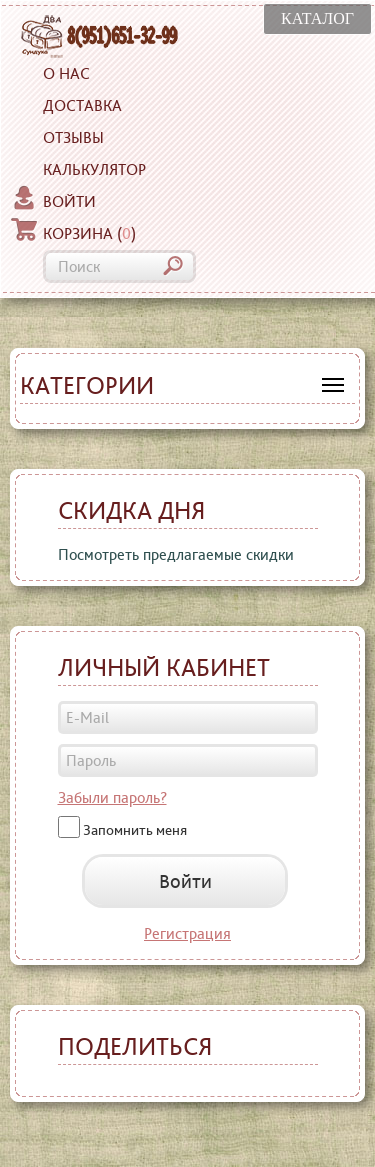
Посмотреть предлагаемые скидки (176, 554)
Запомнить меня (135, 829)
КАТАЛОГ (317, 18)
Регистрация (187, 933)
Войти (53, 199)
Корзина (73, 231)
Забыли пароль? (112, 797)
